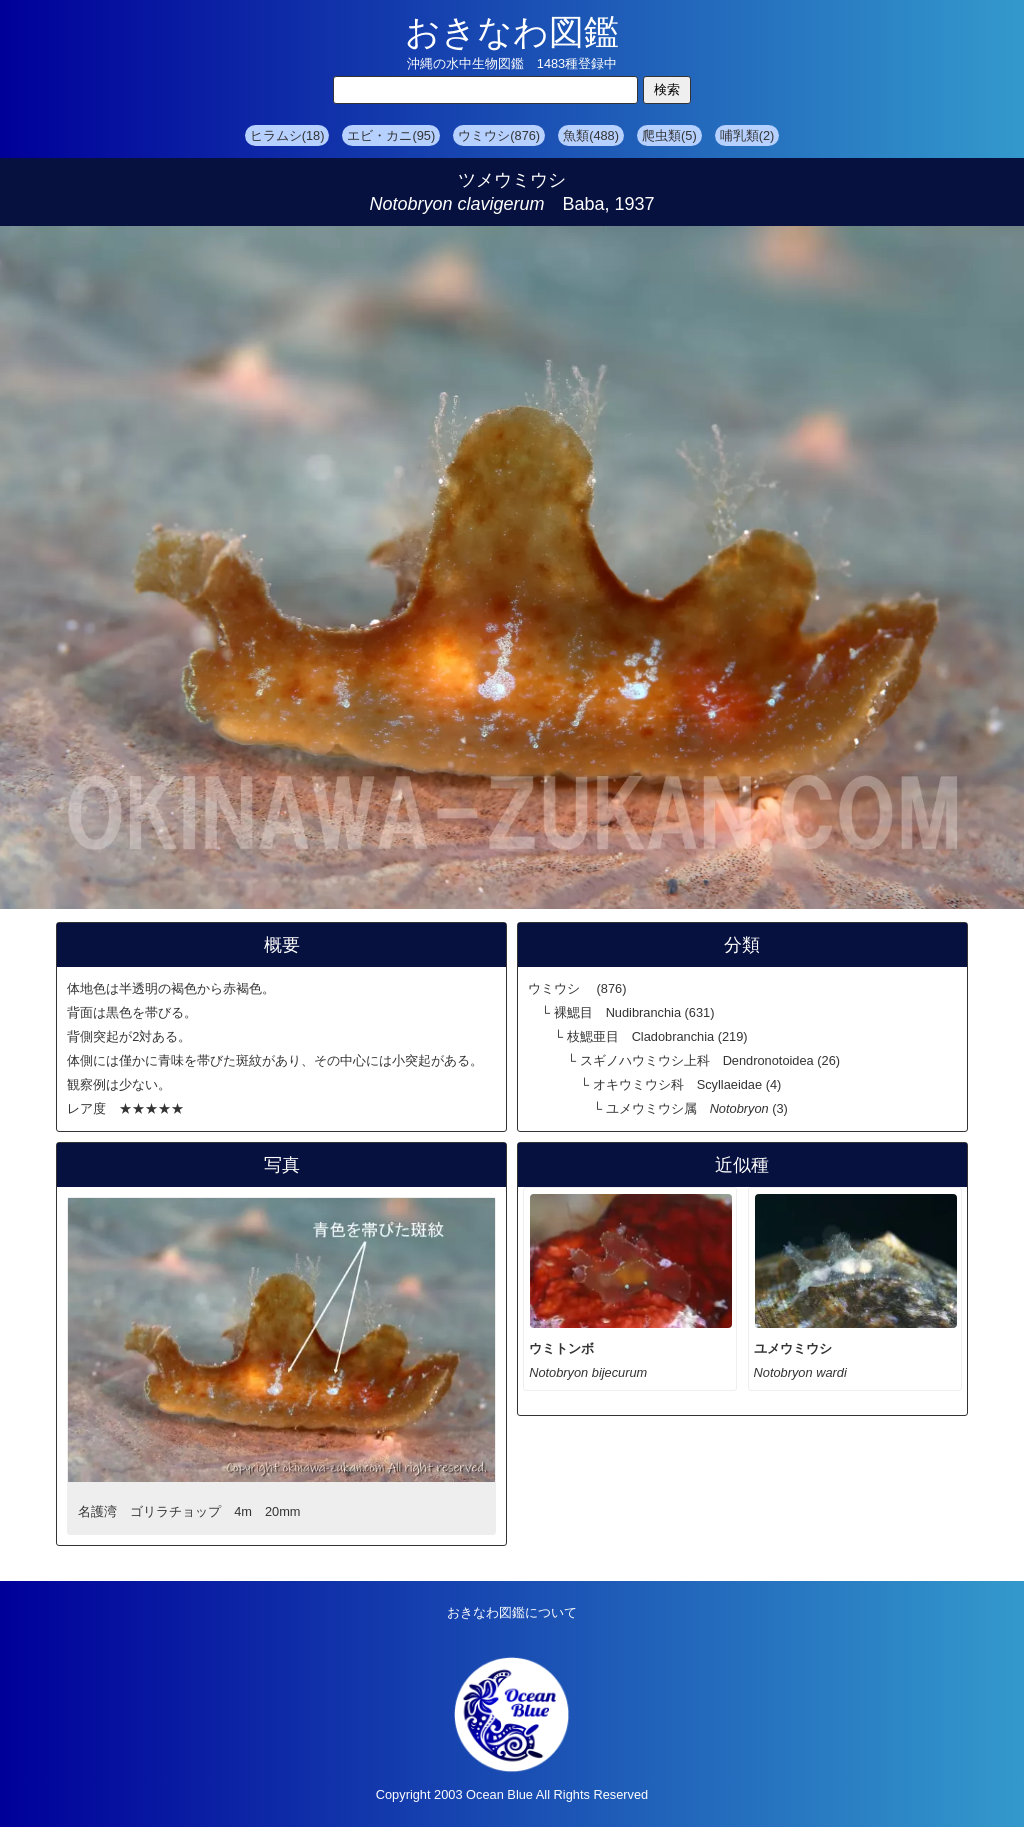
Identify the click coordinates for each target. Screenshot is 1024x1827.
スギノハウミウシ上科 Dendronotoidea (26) (710, 1060)
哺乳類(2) (747, 135)
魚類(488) (591, 135)
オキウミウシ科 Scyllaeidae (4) (687, 1084)
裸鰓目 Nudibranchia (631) (634, 1012)
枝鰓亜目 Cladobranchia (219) (657, 1036)
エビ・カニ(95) (391, 135)
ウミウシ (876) (577, 988)
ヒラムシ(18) (287, 135)
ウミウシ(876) (499, 135)
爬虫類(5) (669, 135)
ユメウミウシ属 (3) (697, 1108)
